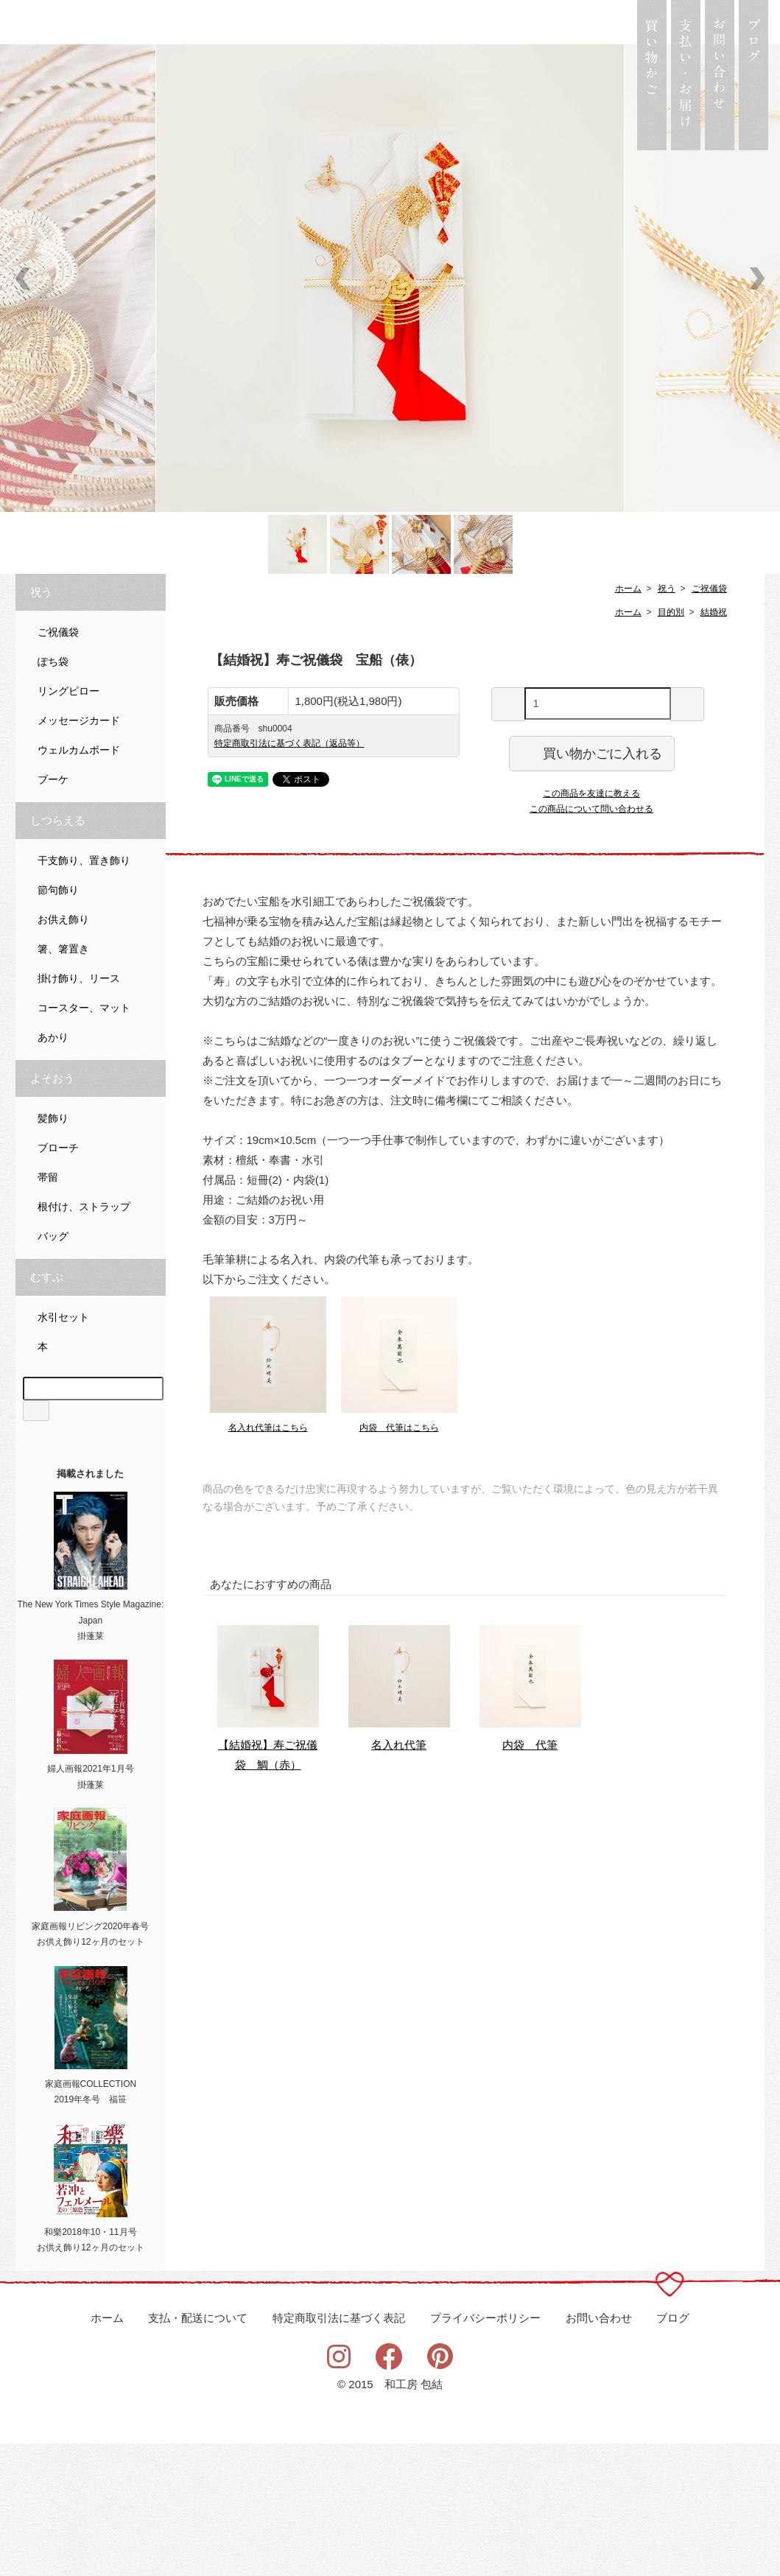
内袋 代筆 (530, 1877)
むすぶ (46, 1410)
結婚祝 (713, 745)
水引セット (63, 1450)
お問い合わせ (599, 2451)
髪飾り (53, 1251)
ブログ (672, 2451)
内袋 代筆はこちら (399, 1560)
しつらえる (57, 953)
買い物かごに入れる (591, 885)
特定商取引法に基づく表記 (339, 2451)
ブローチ (58, 1280)
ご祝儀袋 (709, 721)
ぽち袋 (53, 794)
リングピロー (68, 823)
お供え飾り (63, 1052)
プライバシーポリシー (485, 2451)
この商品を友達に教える (591, 926)
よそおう (52, 1211)
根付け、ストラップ (84, 1339)
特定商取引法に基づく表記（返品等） (289, 876)
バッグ (53, 1369)
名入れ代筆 (398, 1877)
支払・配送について (197, 2451)
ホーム (628, 721)
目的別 (671, 745)
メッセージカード (79, 853)
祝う (666, 721)
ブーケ (53, 912)
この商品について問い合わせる (591, 941)
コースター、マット (84, 1140)
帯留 (48, 1310)
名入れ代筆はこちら (268, 1560)
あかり (53, 1170)
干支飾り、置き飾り (84, 993)
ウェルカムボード (79, 882)
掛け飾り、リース (79, 1111)
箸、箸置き (63, 1081)
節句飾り (58, 1022)
